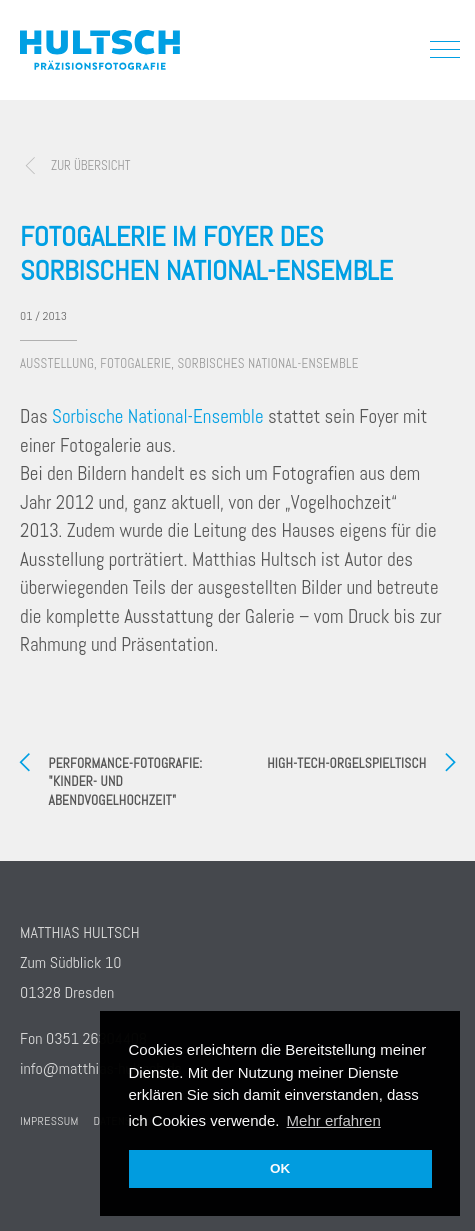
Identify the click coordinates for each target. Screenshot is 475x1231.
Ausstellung (57, 363)
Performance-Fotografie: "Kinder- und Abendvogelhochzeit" (126, 782)
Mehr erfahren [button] (334, 1120)
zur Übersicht (90, 165)
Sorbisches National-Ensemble (268, 363)
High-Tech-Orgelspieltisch (346, 763)
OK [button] (280, 1168)
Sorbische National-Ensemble (156, 416)
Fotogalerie (135, 363)
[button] (440, 49)
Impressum (49, 1121)
